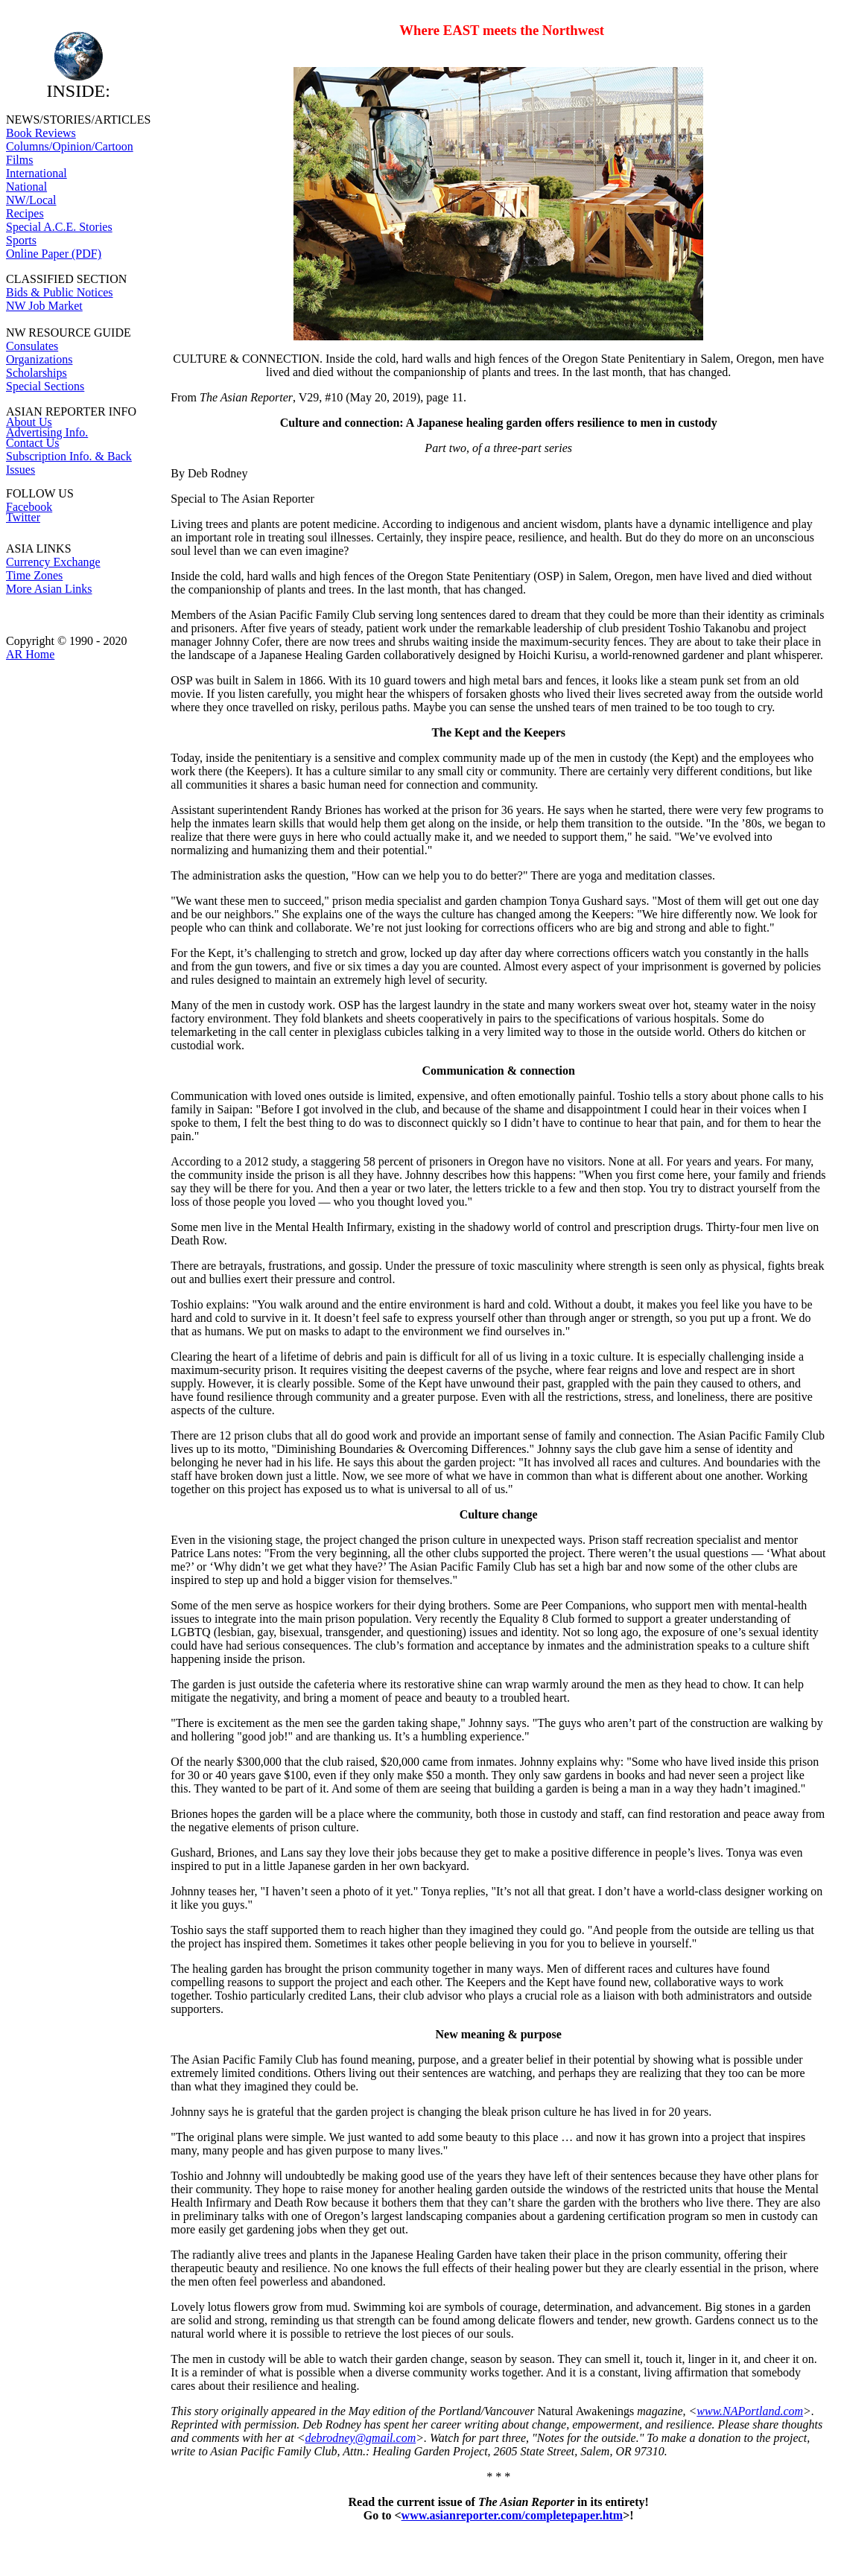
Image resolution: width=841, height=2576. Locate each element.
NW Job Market (44, 305)
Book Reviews (41, 133)
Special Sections (45, 386)
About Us (29, 422)
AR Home (30, 654)
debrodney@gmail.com (360, 2438)
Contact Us (33, 442)
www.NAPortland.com (749, 2411)
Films (19, 159)
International (36, 173)
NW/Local (31, 200)
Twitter (23, 517)
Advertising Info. (47, 432)
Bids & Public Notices (59, 292)
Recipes (25, 213)
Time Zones (34, 575)
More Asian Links (49, 588)
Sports (21, 240)
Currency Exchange (53, 562)
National (26, 186)
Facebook (29, 506)
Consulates (32, 346)
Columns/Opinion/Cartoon (69, 146)
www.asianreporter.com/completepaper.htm (512, 2515)
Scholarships (36, 372)
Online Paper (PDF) (53, 253)
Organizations (39, 359)
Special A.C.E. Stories (59, 226)
